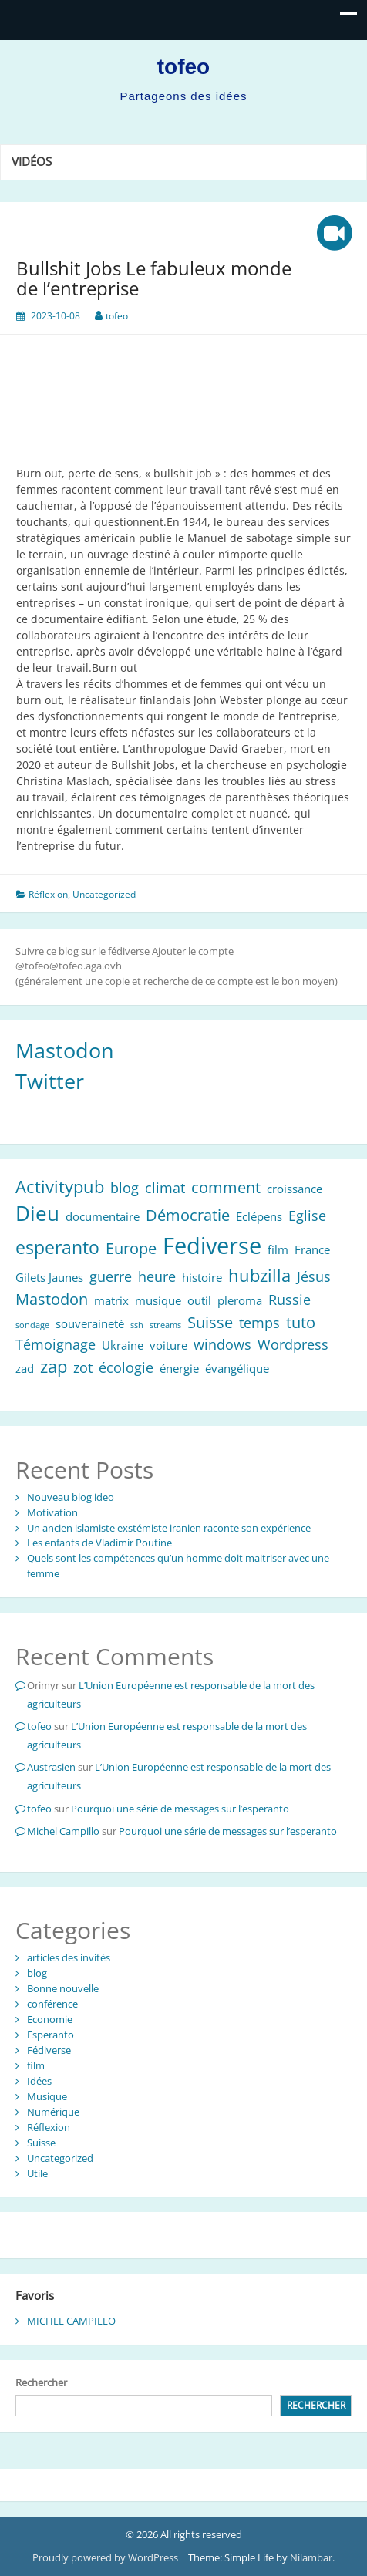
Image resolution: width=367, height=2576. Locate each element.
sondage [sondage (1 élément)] (32, 1325)
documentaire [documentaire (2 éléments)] (103, 1216)
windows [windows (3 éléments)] (222, 1344)
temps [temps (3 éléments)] (259, 1322)
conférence (52, 2004)
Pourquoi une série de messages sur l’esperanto (180, 1809)
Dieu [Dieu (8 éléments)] (37, 1213)
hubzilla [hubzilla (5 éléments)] (259, 1275)
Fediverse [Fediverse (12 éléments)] (212, 1245)
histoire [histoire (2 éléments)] (202, 1277)
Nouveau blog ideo (70, 1497)
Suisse (41, 2142)
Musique (47, 2096)
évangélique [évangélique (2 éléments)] (237, 1368)
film (36, 2065)
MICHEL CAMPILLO (71, 2321)
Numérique (53, 2112)
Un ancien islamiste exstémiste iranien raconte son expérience (169, 1528)
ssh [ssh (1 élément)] (136, 1325)
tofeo (183, 67)
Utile (37, 2173)
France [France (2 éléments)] (312, 1249)
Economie (49, 2019)
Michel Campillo (63, 1831)
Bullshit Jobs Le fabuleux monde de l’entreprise (153, 278)
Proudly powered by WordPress (106, 2557)
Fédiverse (49, 2050)
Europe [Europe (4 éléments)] (131, 1248)
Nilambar (311, 2557)
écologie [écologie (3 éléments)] (126, 1367)
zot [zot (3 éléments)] (83, 1367)
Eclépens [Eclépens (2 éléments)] (259, 1216)
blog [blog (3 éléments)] (124, 1187)
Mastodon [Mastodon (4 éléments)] (51, 1299)
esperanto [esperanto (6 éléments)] (57, 1247)
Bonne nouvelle (63, 1988)
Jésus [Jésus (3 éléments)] (314, 1276)
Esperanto (50, 2035)
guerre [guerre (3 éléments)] (110, 1276)
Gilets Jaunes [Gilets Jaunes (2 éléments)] (49, 1277)
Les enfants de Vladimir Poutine (99, 1542)
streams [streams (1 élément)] (165, 1325)
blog (37, 1973)
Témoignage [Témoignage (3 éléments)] (55, 1344)
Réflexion (48, 894)
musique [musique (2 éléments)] (158, 1300)
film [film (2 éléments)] (278, 1249)
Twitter (49, 1081)
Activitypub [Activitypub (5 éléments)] (59, 1186)
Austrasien (51, 1767)
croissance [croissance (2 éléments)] (294, 1188)
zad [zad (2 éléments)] (24, 1368)
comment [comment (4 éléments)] (226, 1187)
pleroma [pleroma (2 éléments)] (239, 1300)
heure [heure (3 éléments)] (157, 1276)
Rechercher (41, 2382)
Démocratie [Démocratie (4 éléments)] (188, 1215)
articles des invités (68, 1957)
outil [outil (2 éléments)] (199, 1300)
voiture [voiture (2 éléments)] (168, 1345)
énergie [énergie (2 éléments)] (179, 1368)
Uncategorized (104, 894)
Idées (39, 2081)
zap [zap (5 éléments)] (53, 1366)
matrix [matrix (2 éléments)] (111, 1300)
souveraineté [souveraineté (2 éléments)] (90, 1323)
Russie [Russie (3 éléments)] (289, 1299)
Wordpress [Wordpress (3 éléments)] (293, 1344)
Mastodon (64, 1050)
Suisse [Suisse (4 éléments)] (210, 1322)
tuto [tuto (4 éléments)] (300, 1322)
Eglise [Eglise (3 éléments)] (307, 1215)
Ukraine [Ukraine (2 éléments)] (122, 1345)
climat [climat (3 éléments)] (165, 1187)
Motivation (52, 1512)
